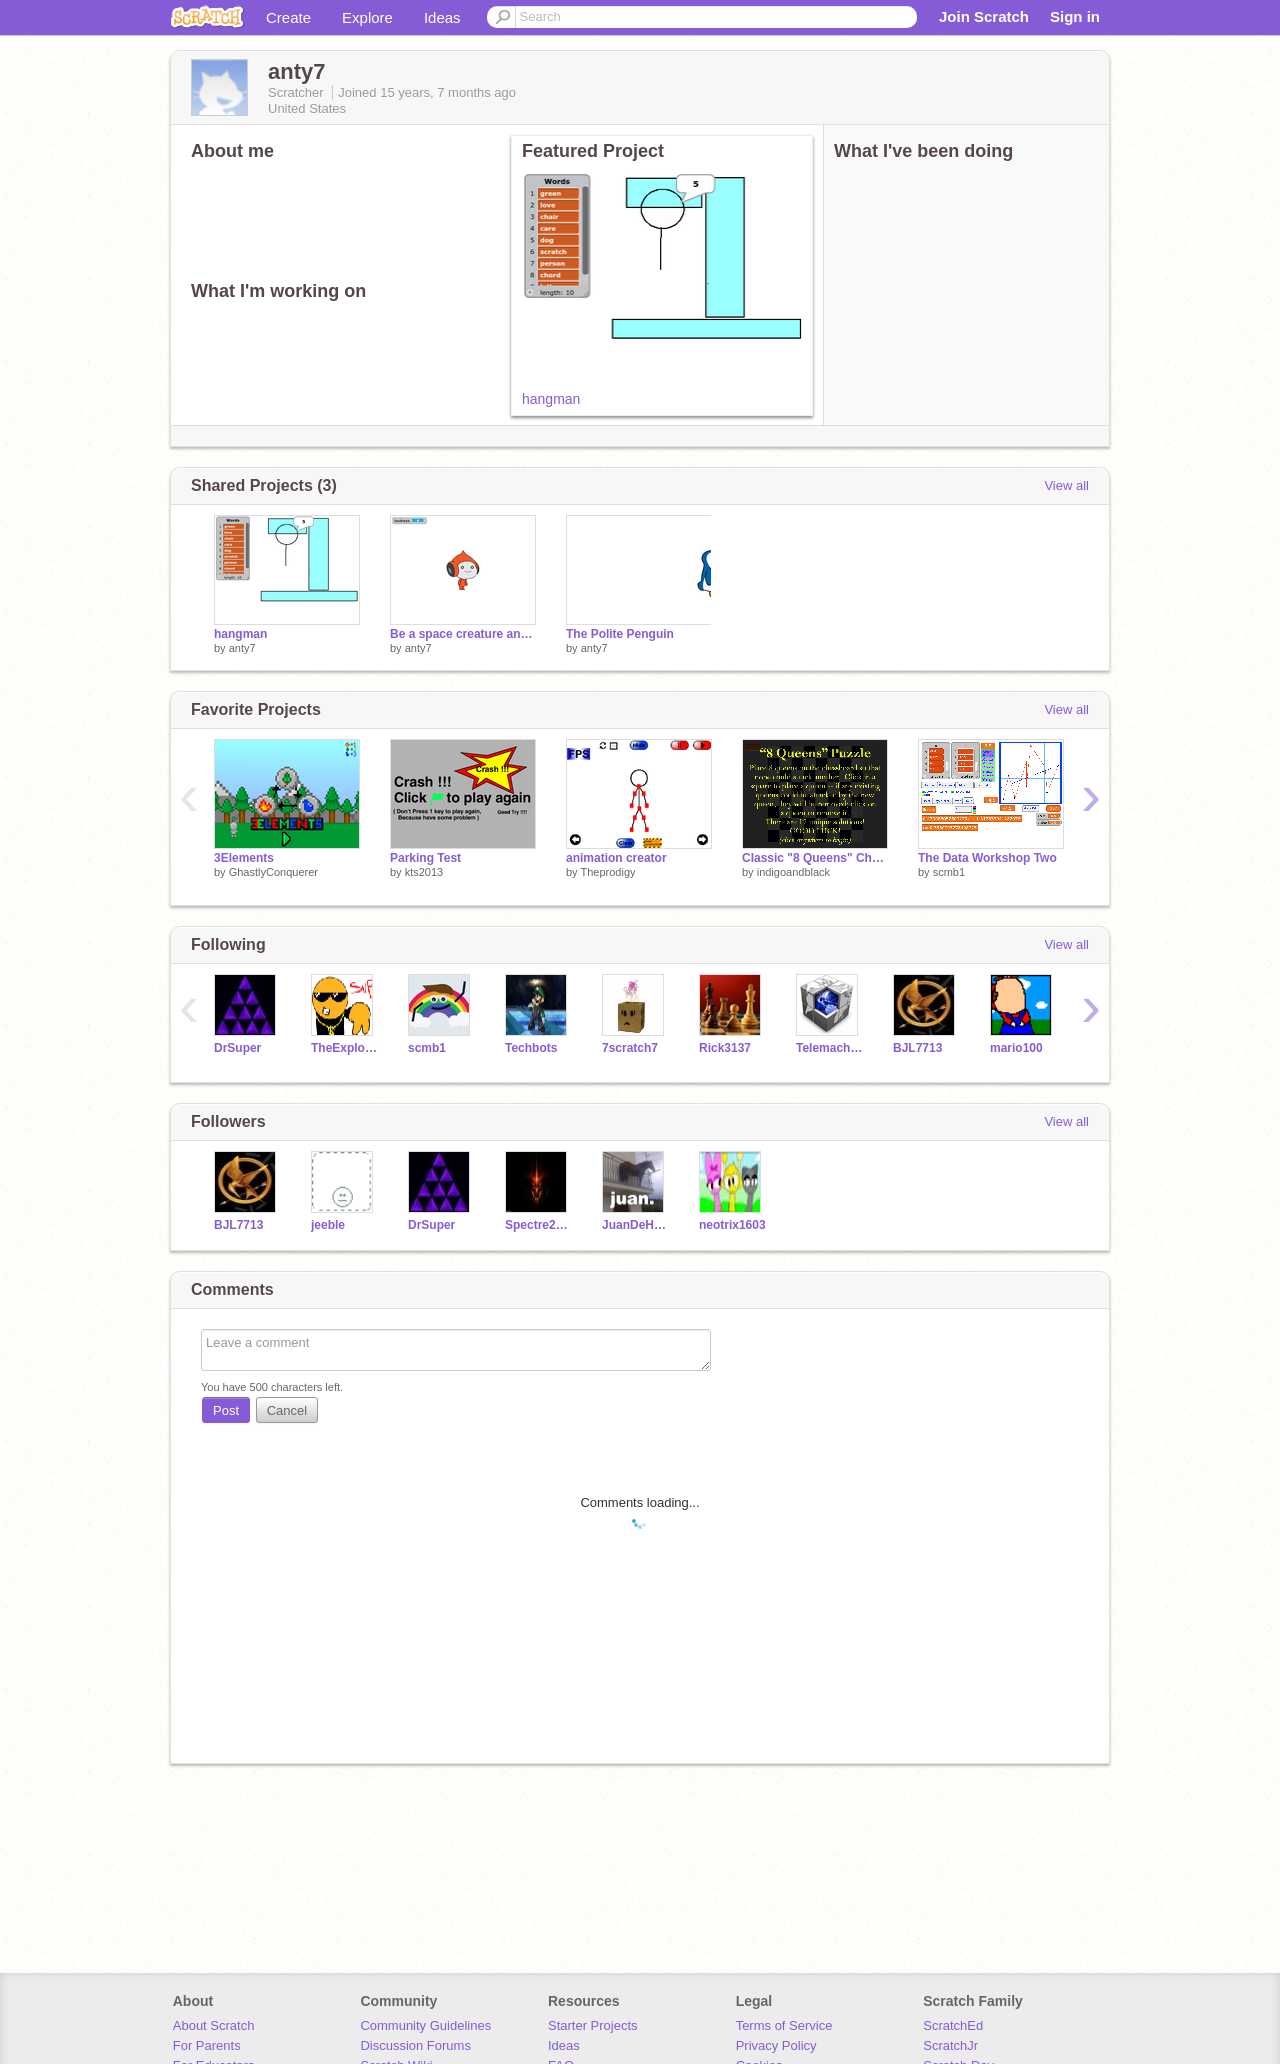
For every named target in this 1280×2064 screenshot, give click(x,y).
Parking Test (425, 858)
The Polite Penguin (620, 634)
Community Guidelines (425, 2025)
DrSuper (237, 1048)
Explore (367, 17)
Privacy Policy (776, 2045)
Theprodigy (607, 872)
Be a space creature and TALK (463, 634)
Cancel (287, 1410)
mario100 (1016, 1048)
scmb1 (949, 872)
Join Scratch (984, 16)
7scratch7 (630, 1048)
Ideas (442, 17)
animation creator (616, 858)
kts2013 (424, 872)
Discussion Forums (415, 2045)
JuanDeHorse (635, 1225)
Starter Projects (593, 2025)
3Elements (244, 858)
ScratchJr (950, 2045)
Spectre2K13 (538, 1225)
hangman (551, 399)
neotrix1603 (732, 1225)
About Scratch (214, 2025)
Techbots (531, 1048)
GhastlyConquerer (273, 872)
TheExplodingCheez (344, 1048)
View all (1066, 485)
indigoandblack (793, 872)
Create (288, 17)
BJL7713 (917, 1048)
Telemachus (829, 1048)
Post (226, 1410)
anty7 (242, 648)
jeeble (328, 1225)
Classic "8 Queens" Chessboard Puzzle (815, 858)
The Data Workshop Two (987, 858)
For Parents (207, 2045)
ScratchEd (953, 2025)
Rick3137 (725, 1048)
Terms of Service (784, 2025)
